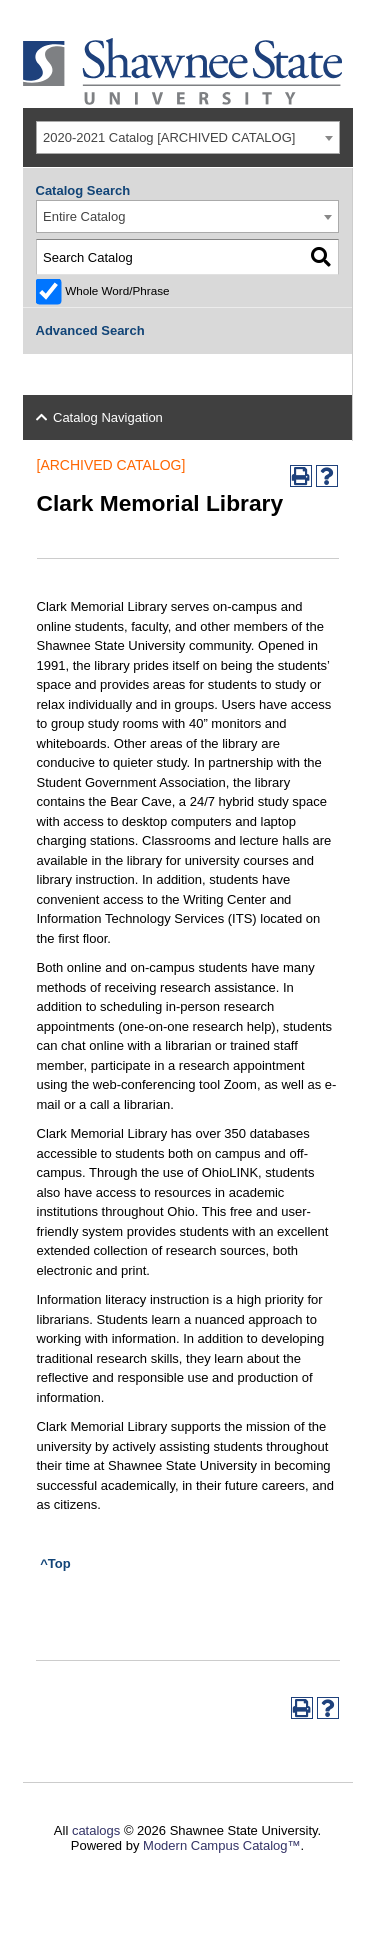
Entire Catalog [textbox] (84, 216)
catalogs (96, 1830)
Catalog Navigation (108, 417)
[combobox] (188, 137)
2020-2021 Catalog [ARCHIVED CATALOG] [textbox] (169, 137)
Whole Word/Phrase (117, 290)
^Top (55, 1563)
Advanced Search (90, 330)
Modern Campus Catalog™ (222, 1845)
